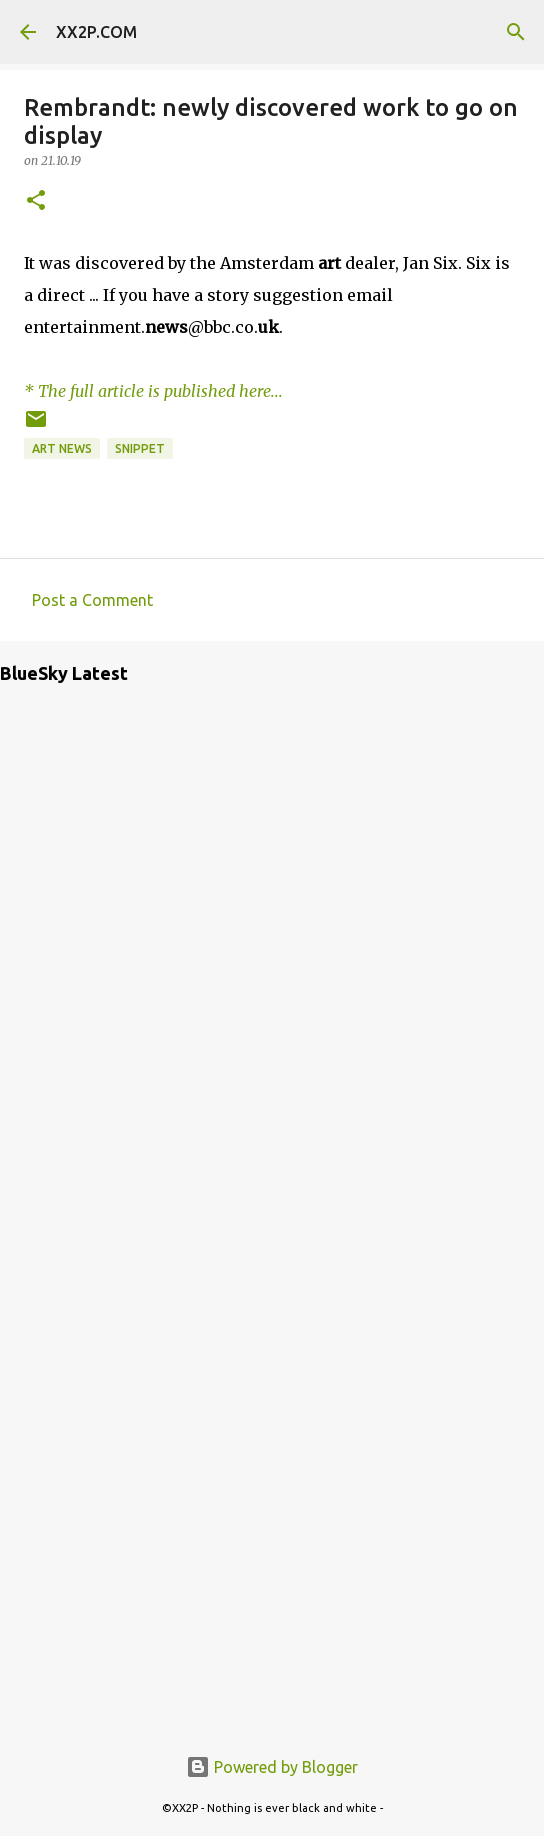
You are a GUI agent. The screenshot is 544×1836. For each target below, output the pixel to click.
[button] (36, 201)
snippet (140, 448)
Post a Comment (92, 600)
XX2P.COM (96, 32)
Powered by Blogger (272, 1767)
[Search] (516, 32)
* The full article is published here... (153, 391)
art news (62, 448)
